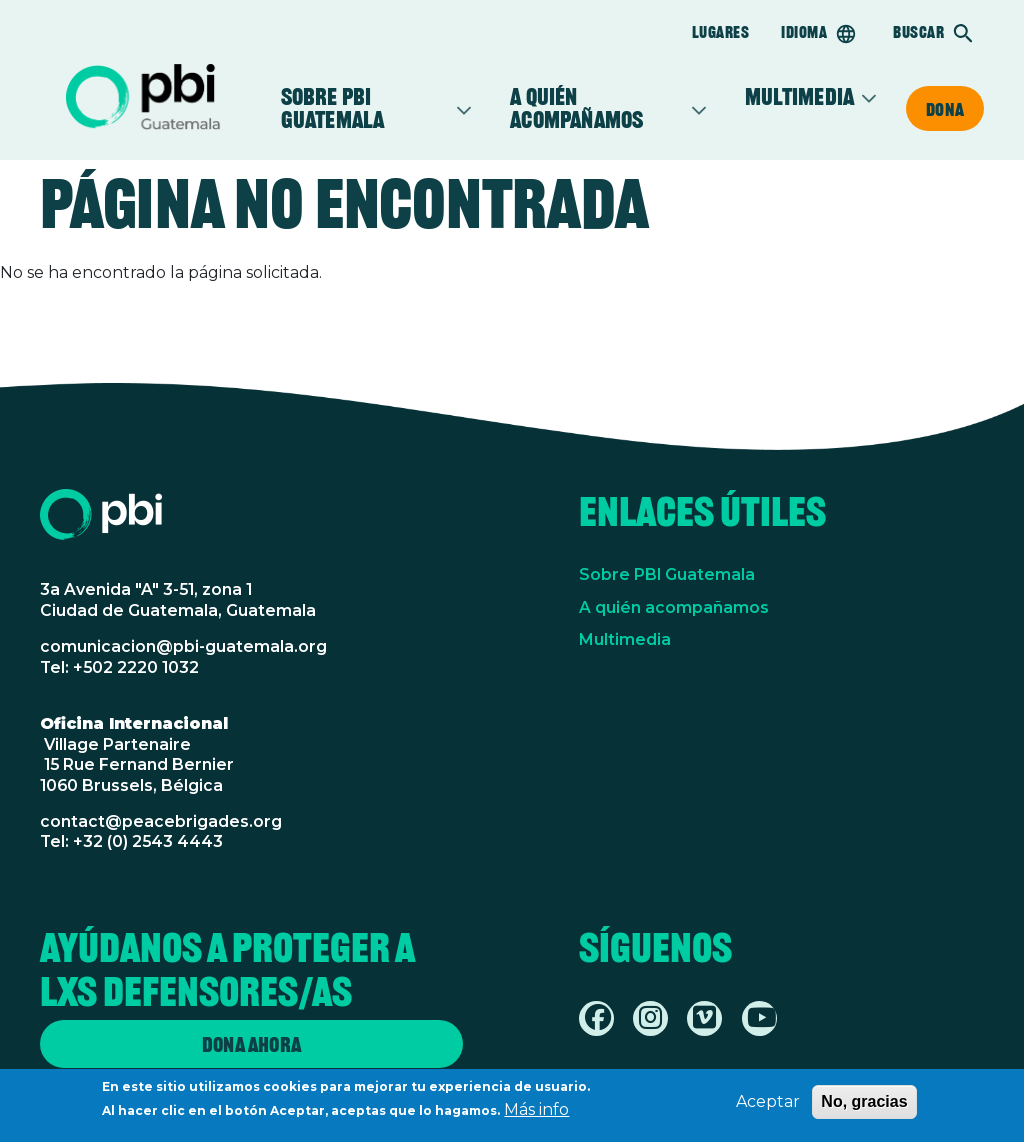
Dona (945, 109)
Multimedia (799, 97)
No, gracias (864, 1105)
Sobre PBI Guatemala (366, 108)
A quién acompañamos (597, 108)
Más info (536, 1113)
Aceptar (768, 1105)
